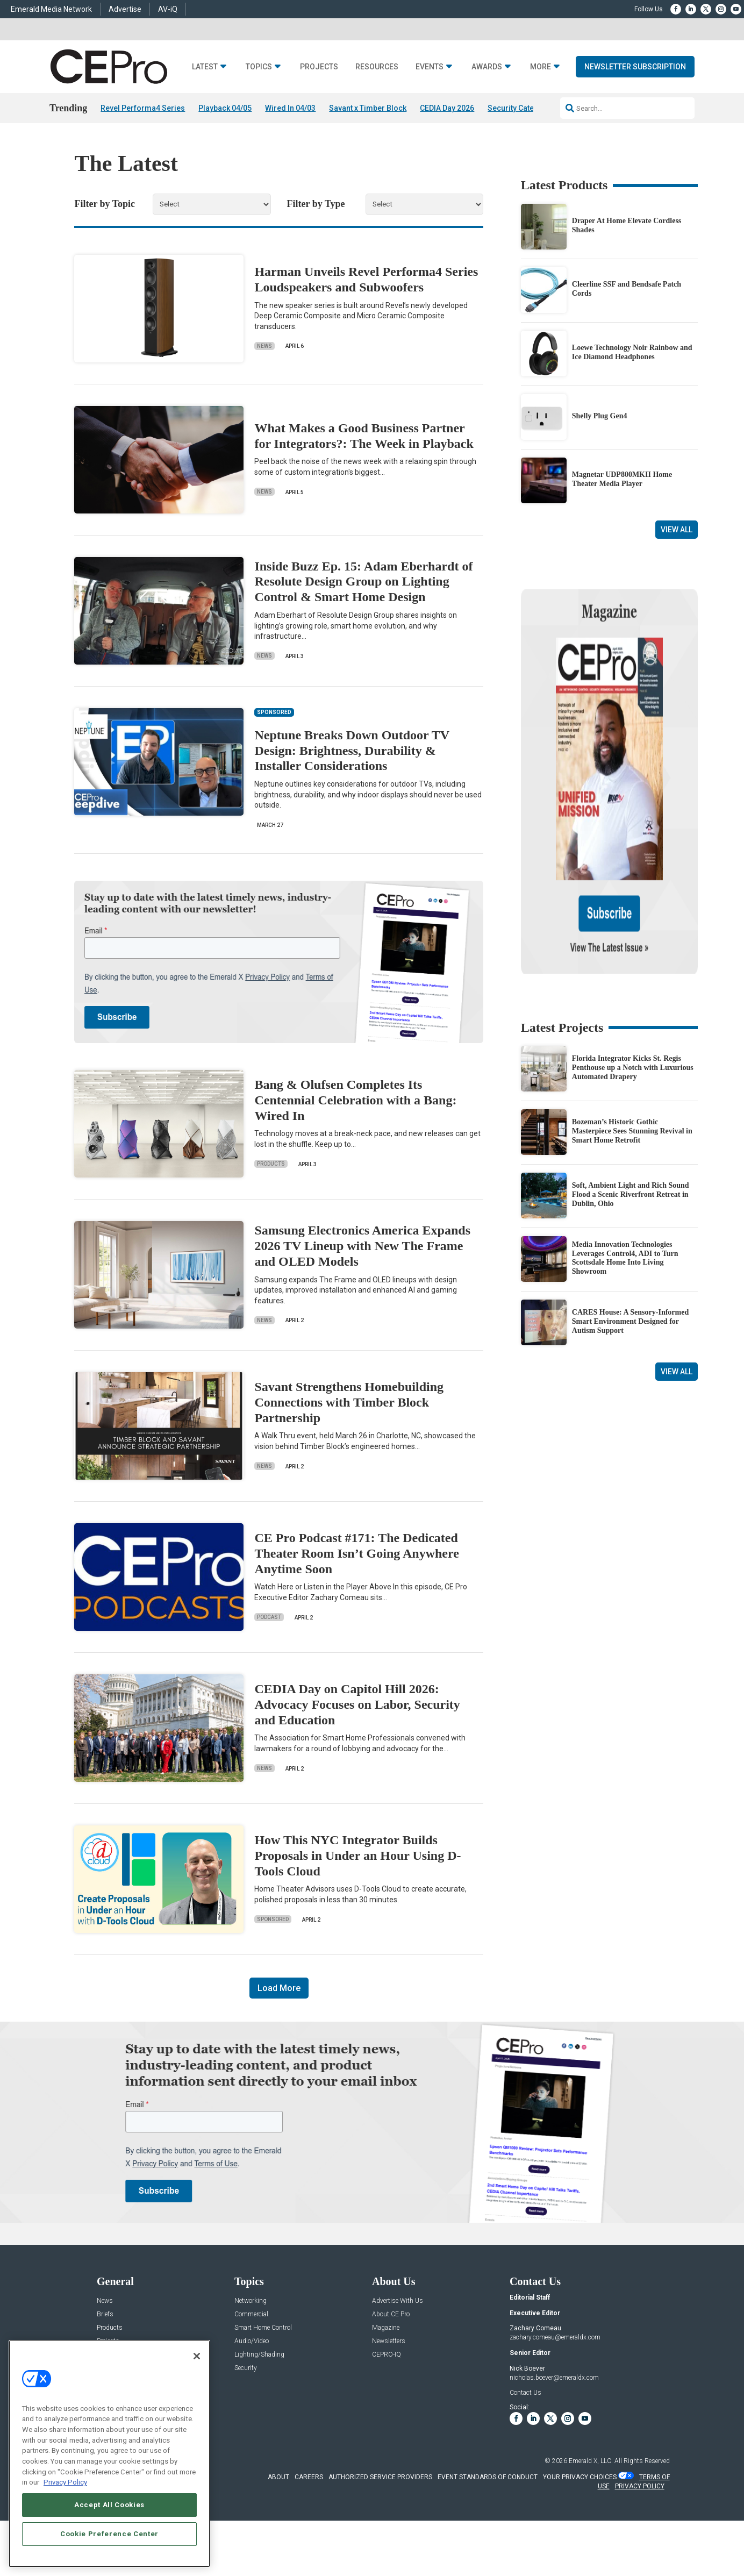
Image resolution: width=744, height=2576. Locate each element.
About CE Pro (391, 2314)
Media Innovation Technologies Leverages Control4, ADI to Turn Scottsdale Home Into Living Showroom (625, 1143)
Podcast (269, 1617)
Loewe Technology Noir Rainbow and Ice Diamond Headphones (632, 352)
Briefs (105, 2314)
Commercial (251, 2314)
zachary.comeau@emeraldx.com (555, 2337)
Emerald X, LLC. (591, 2461)
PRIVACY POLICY (639, 2486)
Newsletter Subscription (635, 66)
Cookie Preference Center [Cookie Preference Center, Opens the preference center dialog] (109, 2534)
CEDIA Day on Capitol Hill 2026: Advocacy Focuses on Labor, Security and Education (357, 1704)
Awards (486, 67)
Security (245, 2368)
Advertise (125, 9)
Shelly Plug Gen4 (599, 416)
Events (429, 67)
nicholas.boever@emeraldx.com (554, 2377)
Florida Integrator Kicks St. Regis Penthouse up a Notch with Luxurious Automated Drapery (632, 954)
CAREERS (309, 2477)
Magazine (385, 2327)
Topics (259, 67)
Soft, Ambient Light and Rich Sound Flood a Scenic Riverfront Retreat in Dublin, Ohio (630, 1081)
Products (271, 1164)
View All (676, 529)
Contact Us (525, 2392)
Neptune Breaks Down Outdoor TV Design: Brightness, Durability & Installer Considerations (351, 750)
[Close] (197, 2356)
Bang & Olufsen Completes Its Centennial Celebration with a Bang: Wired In (355, 1100)
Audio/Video (251, 2341)
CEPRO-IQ (386, 2354)
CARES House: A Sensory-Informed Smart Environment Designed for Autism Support (630, 1208)
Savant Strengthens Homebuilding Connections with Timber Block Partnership (348, 1402)
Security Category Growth (532, 108)
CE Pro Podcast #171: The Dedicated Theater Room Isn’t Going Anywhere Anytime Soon (356, 1553)
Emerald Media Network (51, 9)
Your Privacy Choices (580, 2477)
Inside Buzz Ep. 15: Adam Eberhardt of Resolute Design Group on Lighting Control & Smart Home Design (363, 581)
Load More (279, 1988)
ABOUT (278, 2477)
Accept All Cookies (109, 2505)
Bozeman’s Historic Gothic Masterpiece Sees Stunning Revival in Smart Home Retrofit (632, 1017)
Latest (205, 67)
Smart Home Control (263, 2327)
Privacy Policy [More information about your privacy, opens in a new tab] (65, 2482)
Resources (376, 67)
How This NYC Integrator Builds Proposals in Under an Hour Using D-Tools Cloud (357, 1855)
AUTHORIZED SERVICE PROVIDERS (380, 2477)
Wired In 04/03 (290, 108)
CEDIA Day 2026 (447, 108)
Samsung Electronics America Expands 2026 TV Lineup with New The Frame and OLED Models (362, 1245)
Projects (319, 67)
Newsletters (388, 2341)
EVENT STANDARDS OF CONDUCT (488, 2477)
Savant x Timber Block (367, 108)
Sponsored (273, 1919)
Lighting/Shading (259, 2354)
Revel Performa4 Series (143, 108)
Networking (250, 2300)
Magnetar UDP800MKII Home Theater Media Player (622, 479)
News (264, 346)
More (540, 67)
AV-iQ (167, 9)
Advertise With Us (397, 2300)
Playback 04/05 (225, 108)
